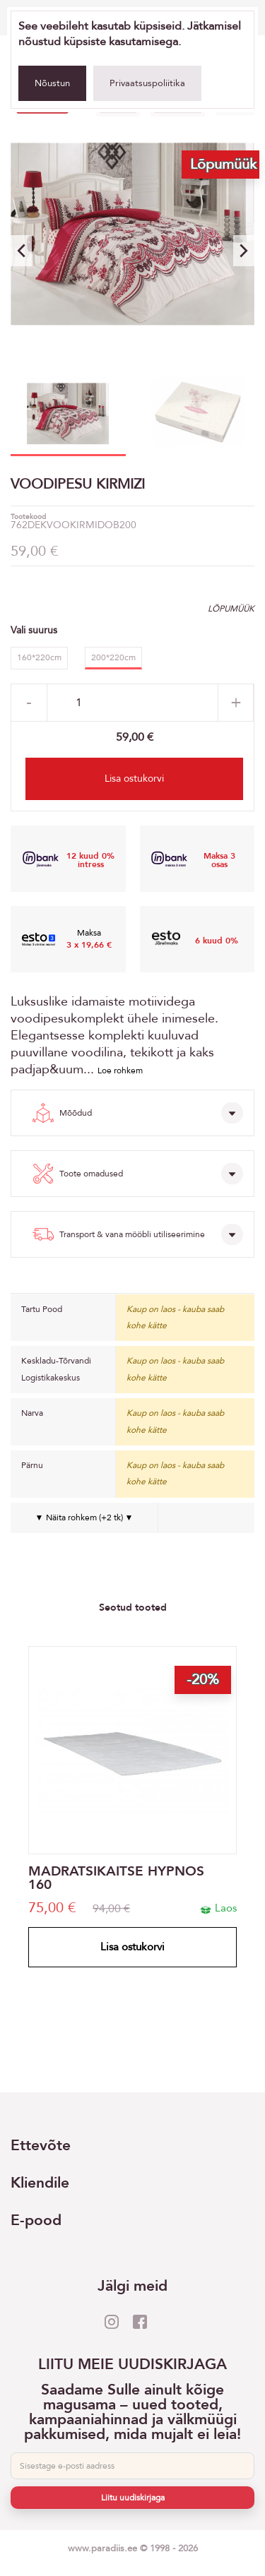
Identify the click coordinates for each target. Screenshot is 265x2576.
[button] (243, 250)
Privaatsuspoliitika (147, 83)
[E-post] (132, 2465)
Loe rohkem (120, 1070)
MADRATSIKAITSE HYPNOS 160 (116, 1878)
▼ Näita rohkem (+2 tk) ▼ (84, 1517)
